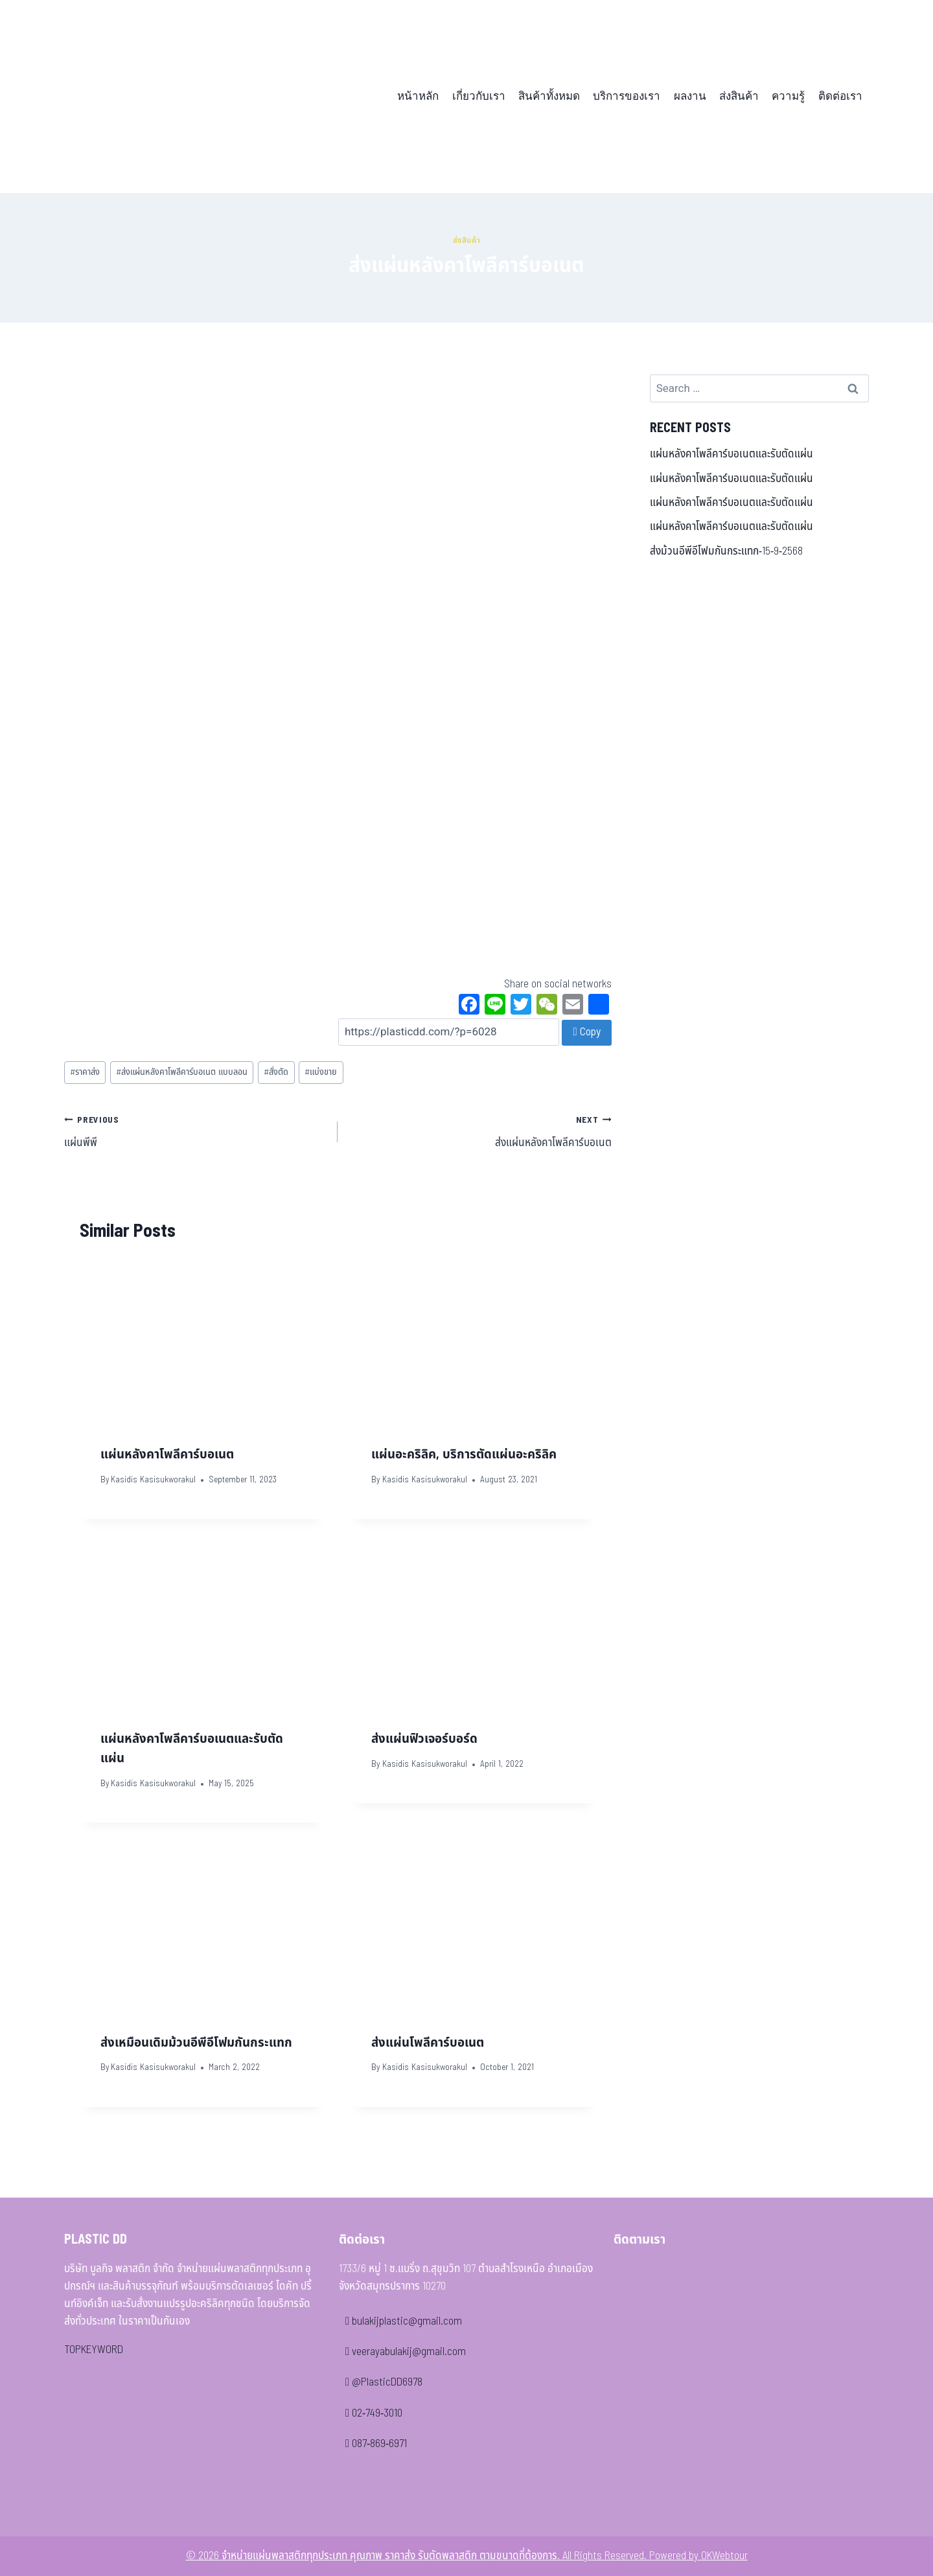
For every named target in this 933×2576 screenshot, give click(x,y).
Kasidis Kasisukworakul (153, 1479)
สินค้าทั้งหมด (549, 96)
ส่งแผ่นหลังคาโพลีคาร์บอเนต (480, 1131)
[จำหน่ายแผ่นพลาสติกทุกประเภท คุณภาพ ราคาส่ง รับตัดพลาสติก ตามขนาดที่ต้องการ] (154, 96)
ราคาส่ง (85, 1072)
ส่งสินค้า (739, 96)
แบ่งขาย (321, 1072)
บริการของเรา (626, 96)
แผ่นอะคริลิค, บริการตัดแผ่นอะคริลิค (464, 1454)
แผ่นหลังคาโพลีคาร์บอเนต (167, 1454)
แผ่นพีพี (195, 1131)
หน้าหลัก (418, 96)
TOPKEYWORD (93, 2349)
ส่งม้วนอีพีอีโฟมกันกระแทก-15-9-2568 (726, 551)
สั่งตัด (276, 1072)
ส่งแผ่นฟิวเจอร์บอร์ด (424, 1739)
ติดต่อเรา (840, 96)
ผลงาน (690, 96)
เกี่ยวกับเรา (478, 96)
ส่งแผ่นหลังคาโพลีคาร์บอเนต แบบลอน (182, 1072)
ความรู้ (788, 96)
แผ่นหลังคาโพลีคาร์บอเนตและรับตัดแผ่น (731, 454)
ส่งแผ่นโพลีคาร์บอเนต (427, 2043)
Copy (586, 1032)
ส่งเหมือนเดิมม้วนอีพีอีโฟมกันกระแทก (196, 2043)
